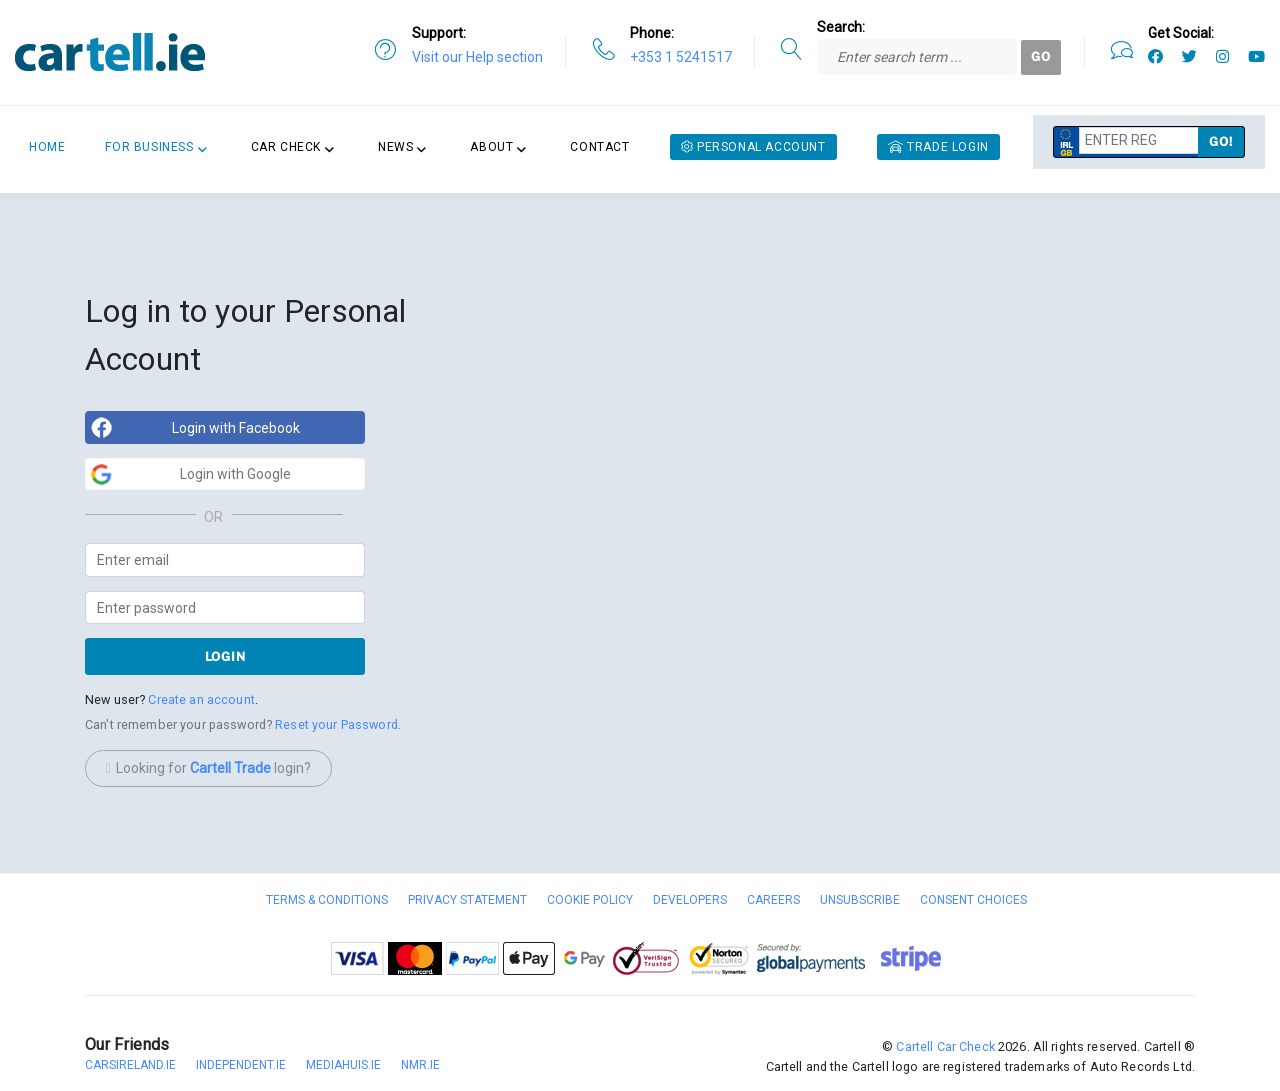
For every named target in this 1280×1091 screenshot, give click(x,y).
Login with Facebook (236, 428)
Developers (690, 900)
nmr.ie (420, 1065)
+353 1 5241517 (681, 57)
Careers (773, 900)
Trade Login (938, 147)
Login (225, 656)
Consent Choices (973, 900)
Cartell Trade (230, 768)
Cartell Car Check (945, 1046)
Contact (599, 147)
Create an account (201, 699)
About (491, 147)
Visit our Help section (477, 57)
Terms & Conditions (327, 900)
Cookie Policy (590, 900)
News (395, 147)
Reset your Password (336, 724)
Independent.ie (241, 1065)
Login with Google (235, 474)
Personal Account (753, 147)
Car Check (286, 147)
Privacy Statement (467, 900)
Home (47, 147)
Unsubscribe (860, 900)
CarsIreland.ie (130, 1065)
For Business (149, 147)
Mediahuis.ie (343, 1065)
